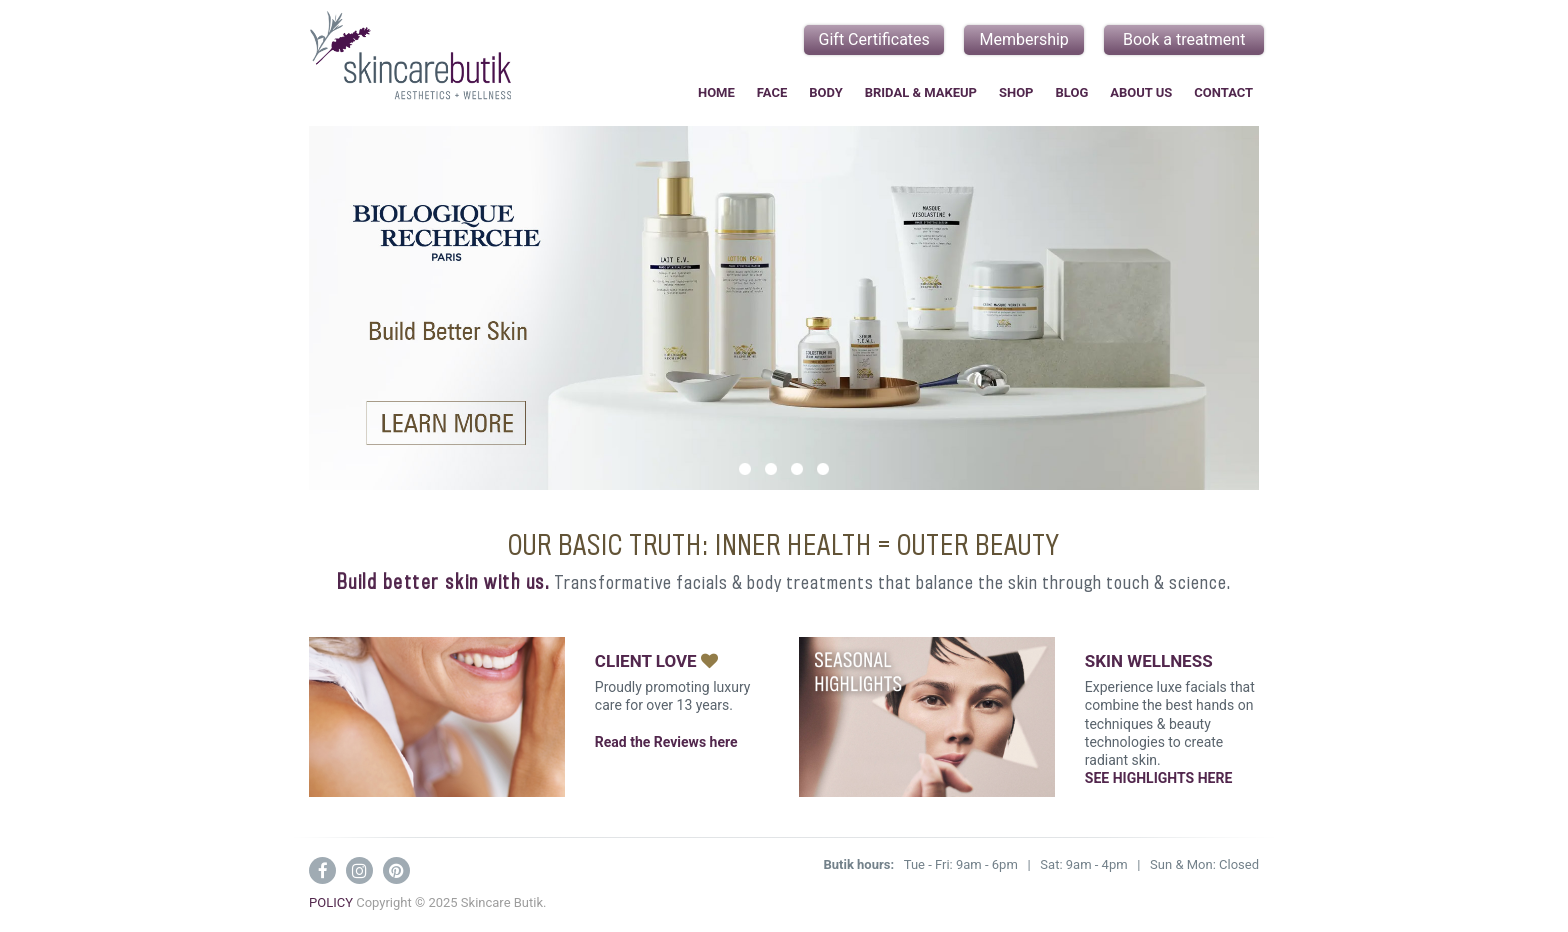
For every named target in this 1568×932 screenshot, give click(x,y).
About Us (1141, 92)
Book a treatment (1184, 39)
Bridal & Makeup (921, 92)
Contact (1223, 92)
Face (772, 92)
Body (825, 92)
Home (716, 92)
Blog (1072, 92)
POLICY (331, 902)
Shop (1016, 92)
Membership (1024, 39)
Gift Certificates (874, 39)
